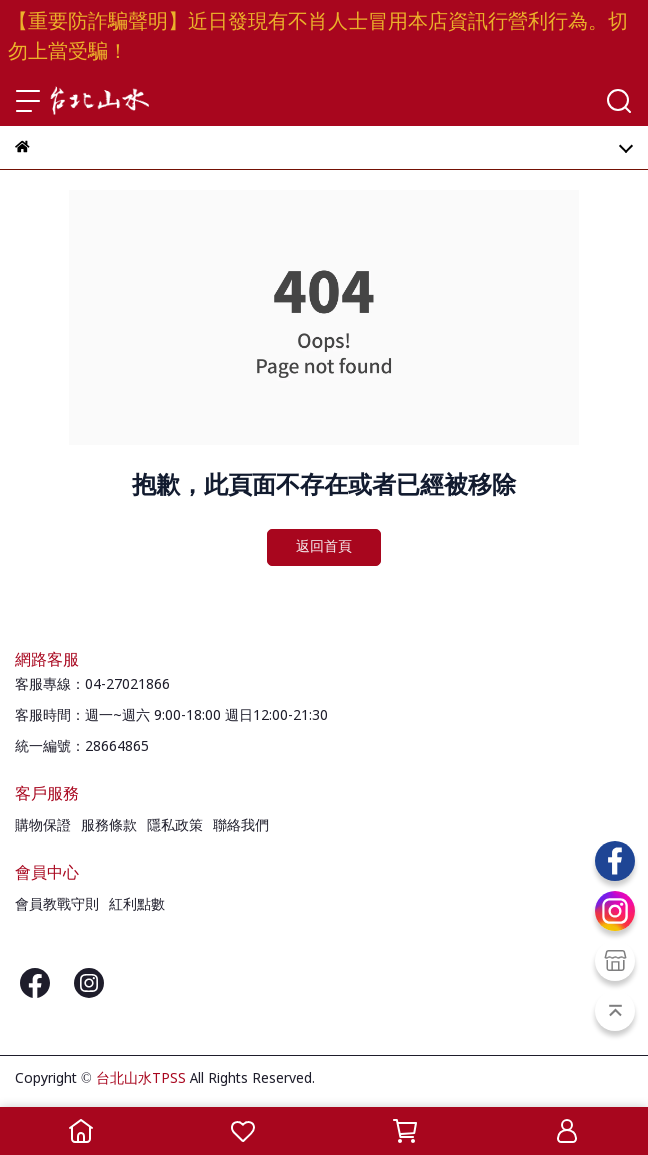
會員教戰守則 (57, 905)
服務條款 (109, 826)
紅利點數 (137, 905)
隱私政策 (175, 826)
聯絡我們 (241, 826)
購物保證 (43, 826)
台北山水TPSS (141, 1079)
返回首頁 (324, 547)
